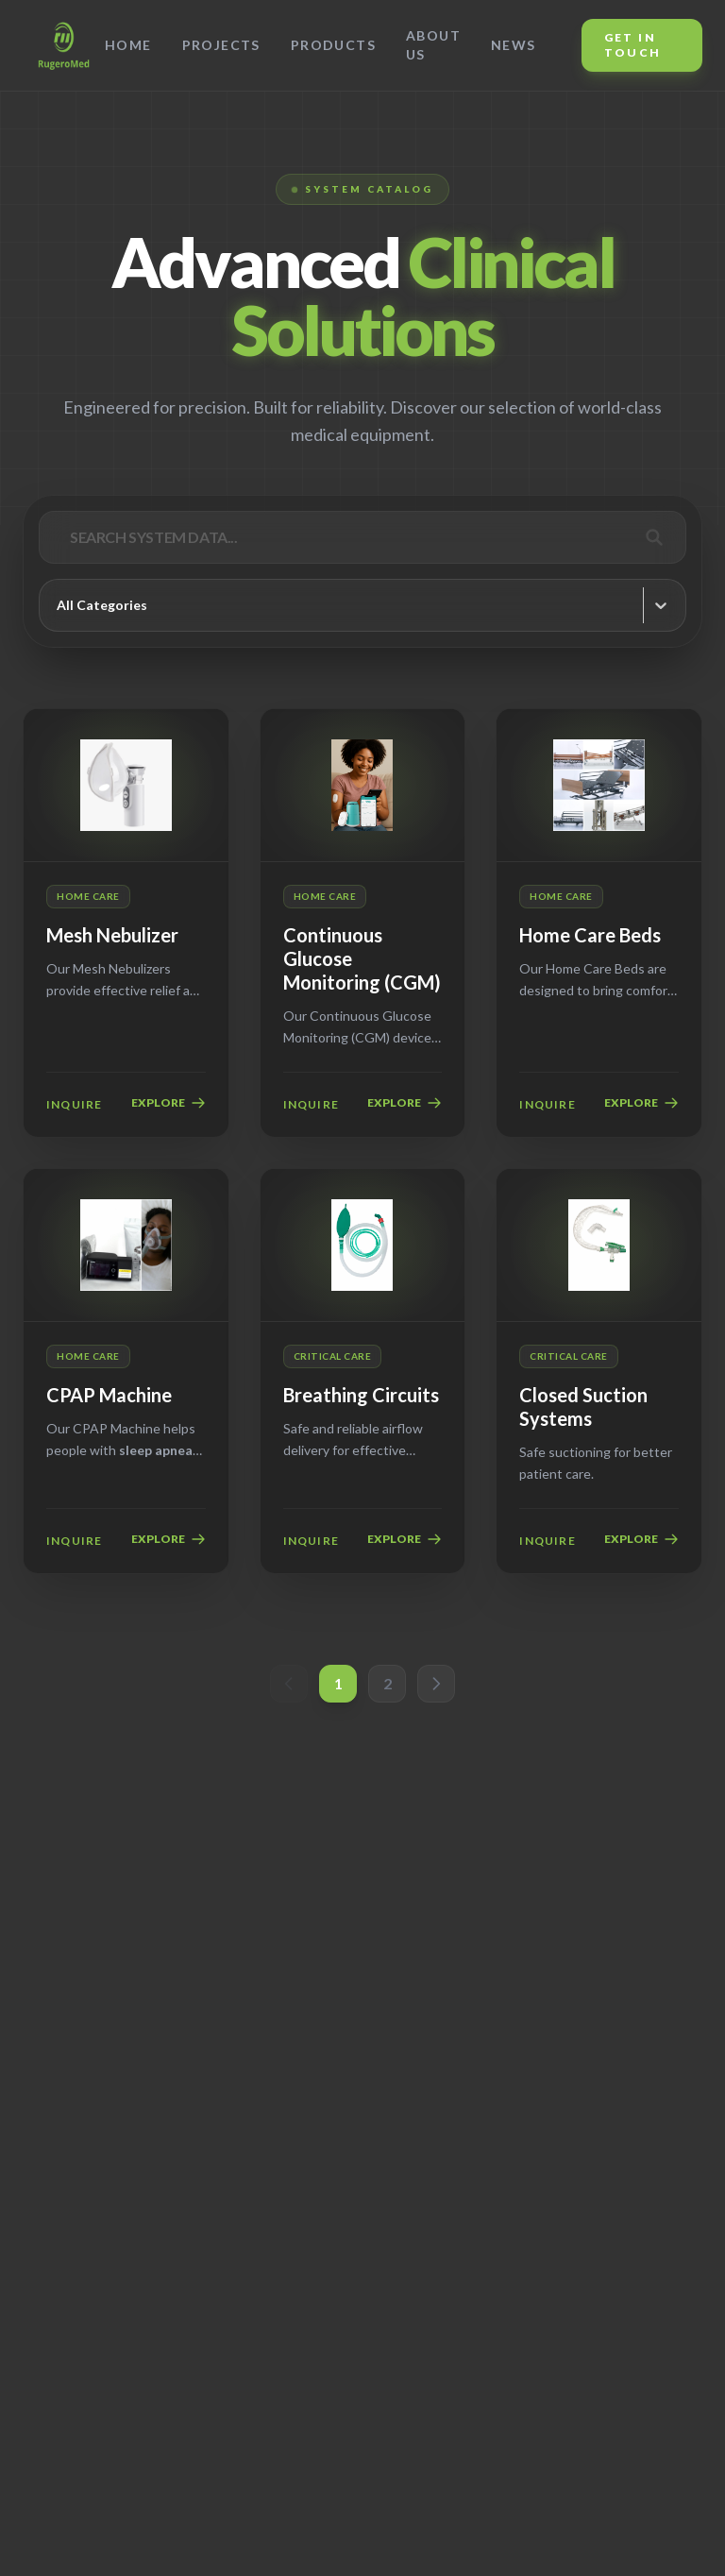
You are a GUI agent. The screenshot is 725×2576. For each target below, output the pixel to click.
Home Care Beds (590, 935)
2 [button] (387, 1683)
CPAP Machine (109, 1394)
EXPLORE (168, 1102)
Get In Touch (633, 44)
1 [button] (338, 1683)
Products (333, 45)
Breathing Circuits (361, 1394)
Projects (221, 45)
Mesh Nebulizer (112, 935)
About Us (433, 44)
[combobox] (58, 605)
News (513, 45)
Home (128, 45)
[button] (288, 1683)
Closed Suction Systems (583, 1406)
